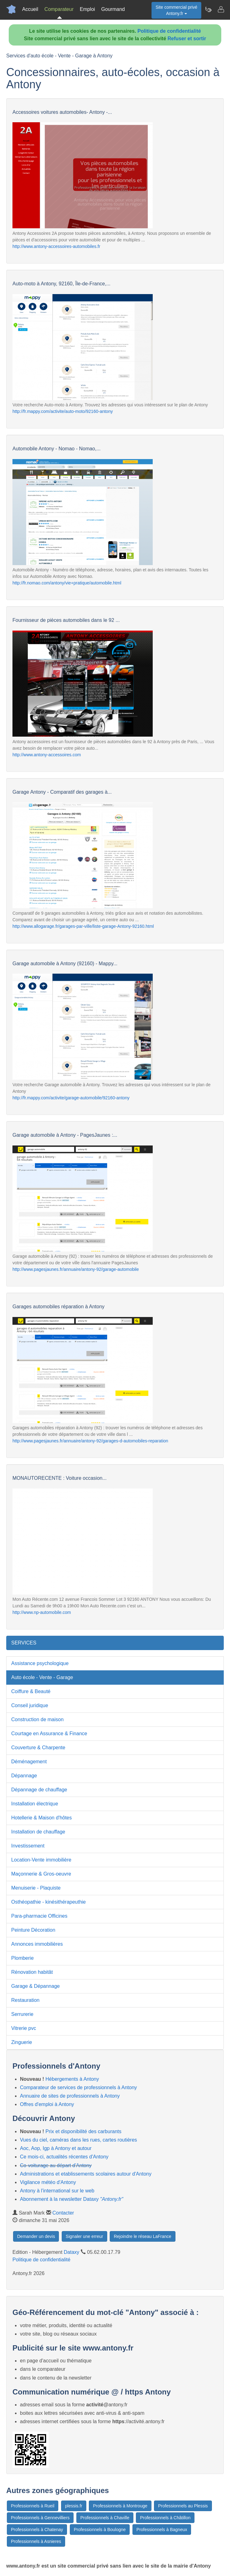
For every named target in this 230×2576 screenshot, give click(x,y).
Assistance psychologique (40, 1663)
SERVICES (23, 1642)
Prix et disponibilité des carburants (84, 2131)
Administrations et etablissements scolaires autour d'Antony (85, 2174)
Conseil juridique (29, 1705)
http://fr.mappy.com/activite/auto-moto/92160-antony (62, 411)
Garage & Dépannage (35, 1986)
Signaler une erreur (84, 2236)
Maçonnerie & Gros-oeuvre (41, 1873)
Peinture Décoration (33, 1930)
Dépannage (24, 1775)
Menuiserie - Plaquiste (35, 1888)
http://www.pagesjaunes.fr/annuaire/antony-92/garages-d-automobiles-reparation (90, 1440)
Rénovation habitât (32, 1972)
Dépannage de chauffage (39, 1789)
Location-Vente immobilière (41, 1859)
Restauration (25, 2000)
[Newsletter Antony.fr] (208, 9)
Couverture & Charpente (38, 1747)
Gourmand (113, 9)
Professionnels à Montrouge (120, 2505)
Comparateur (59, 9)
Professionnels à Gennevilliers (40, 2517)
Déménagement (29, 1761)
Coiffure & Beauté (30, 1691)
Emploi (87, 9)
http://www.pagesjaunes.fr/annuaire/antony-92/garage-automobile (75, 1269)
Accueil (30, 9)
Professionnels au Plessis (183, 2505)
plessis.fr (73, 2505)
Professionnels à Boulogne (100, 2529)
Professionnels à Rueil (32, 2505)
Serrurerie (22, 2014)
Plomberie (22, 1958)
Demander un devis (36, 2236)
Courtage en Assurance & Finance (49, 1733)
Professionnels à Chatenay (37, 2529)
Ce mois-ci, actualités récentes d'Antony (64, 2156)
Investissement (28, 1845)
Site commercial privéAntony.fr (176, 10)
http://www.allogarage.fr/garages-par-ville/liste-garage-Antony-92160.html (83, 926)
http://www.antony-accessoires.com (46, 754)
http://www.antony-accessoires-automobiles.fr (56, 246)
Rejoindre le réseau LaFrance (142, 2236)
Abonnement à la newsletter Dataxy (71, 2199)
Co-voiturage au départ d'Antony (56, 2165)
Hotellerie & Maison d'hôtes (41, 1817)
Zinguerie (21, 2042)
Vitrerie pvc (23, 2028)
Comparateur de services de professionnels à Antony (78, 2087)
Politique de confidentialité (169, 31)
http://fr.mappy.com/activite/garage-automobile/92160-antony (71, 1097)
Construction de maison (37, 1719)
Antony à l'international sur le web (57, 2190)
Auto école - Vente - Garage (42, 1677)
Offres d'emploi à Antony (47, 2104)
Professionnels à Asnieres (36, 2541)
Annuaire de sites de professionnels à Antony (70, 2096)
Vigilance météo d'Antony (48, 2182)
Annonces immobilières (37, 1944)
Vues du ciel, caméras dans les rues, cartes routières (78, 2140)
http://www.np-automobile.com (41, 1612)
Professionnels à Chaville (104, 2517)
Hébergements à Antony (72, 2079)
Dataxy (71, 2252)
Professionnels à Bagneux (162, 2529)
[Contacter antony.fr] (220, 9)
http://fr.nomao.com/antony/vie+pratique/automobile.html (66, 582)
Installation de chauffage (38, 1831)
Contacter (63, 2212)
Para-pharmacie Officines (39, 1916)
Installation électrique (34, 1803)
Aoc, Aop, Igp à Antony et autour (56, 2148)
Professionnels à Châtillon (165, 2517)
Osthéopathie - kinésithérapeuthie (48, 1902)
